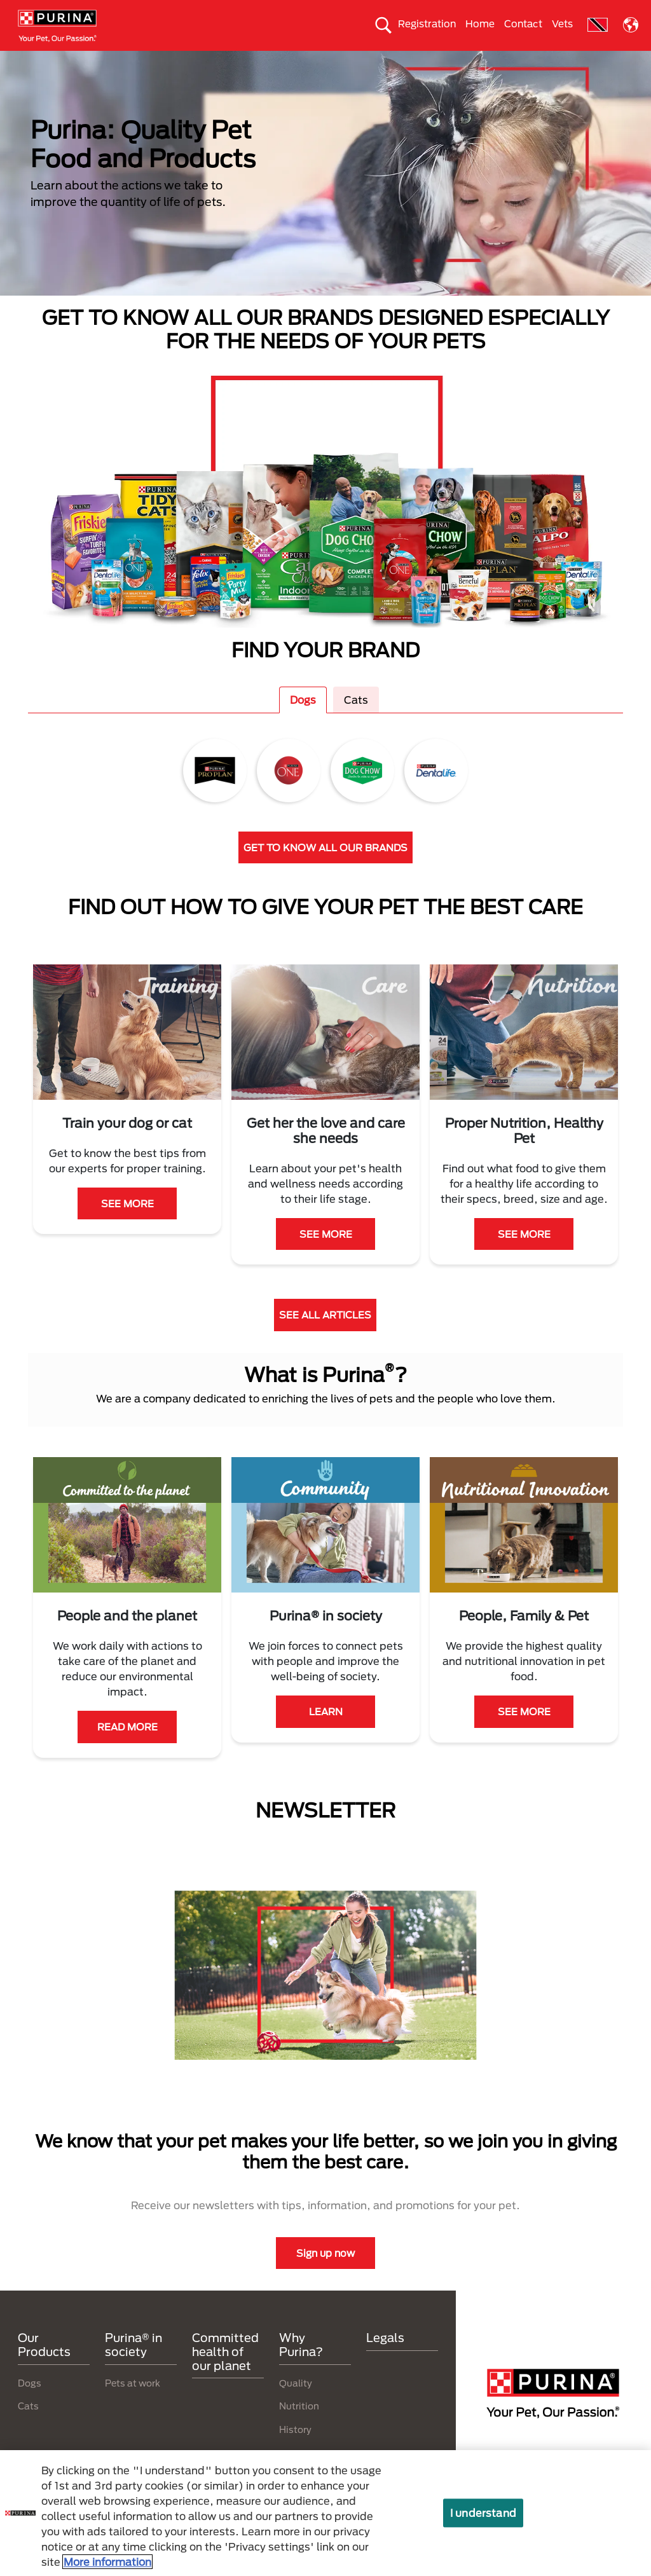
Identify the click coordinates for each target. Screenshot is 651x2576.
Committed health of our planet (489, 62)
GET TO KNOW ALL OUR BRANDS (325, 869)
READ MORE (127, 1749)
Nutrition (299, 2428)
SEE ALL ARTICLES (325, 1337)
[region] (325, 2513)
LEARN (326, 1734)
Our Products (44, 2367)
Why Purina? (605, 62)
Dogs (30, 62)
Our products (138, 62)
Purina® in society (226, 62)
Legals (385, 2360)
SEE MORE (127, 1225)
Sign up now (325, 2275)
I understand (483, 2513)
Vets (562, 23)
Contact (523, 23)
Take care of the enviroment (343, 62)
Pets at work (132, 2405)
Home (480, 23)
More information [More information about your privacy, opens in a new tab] (107, 2562)
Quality (295, 2405)
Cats (76, 62)
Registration (427, 23)
